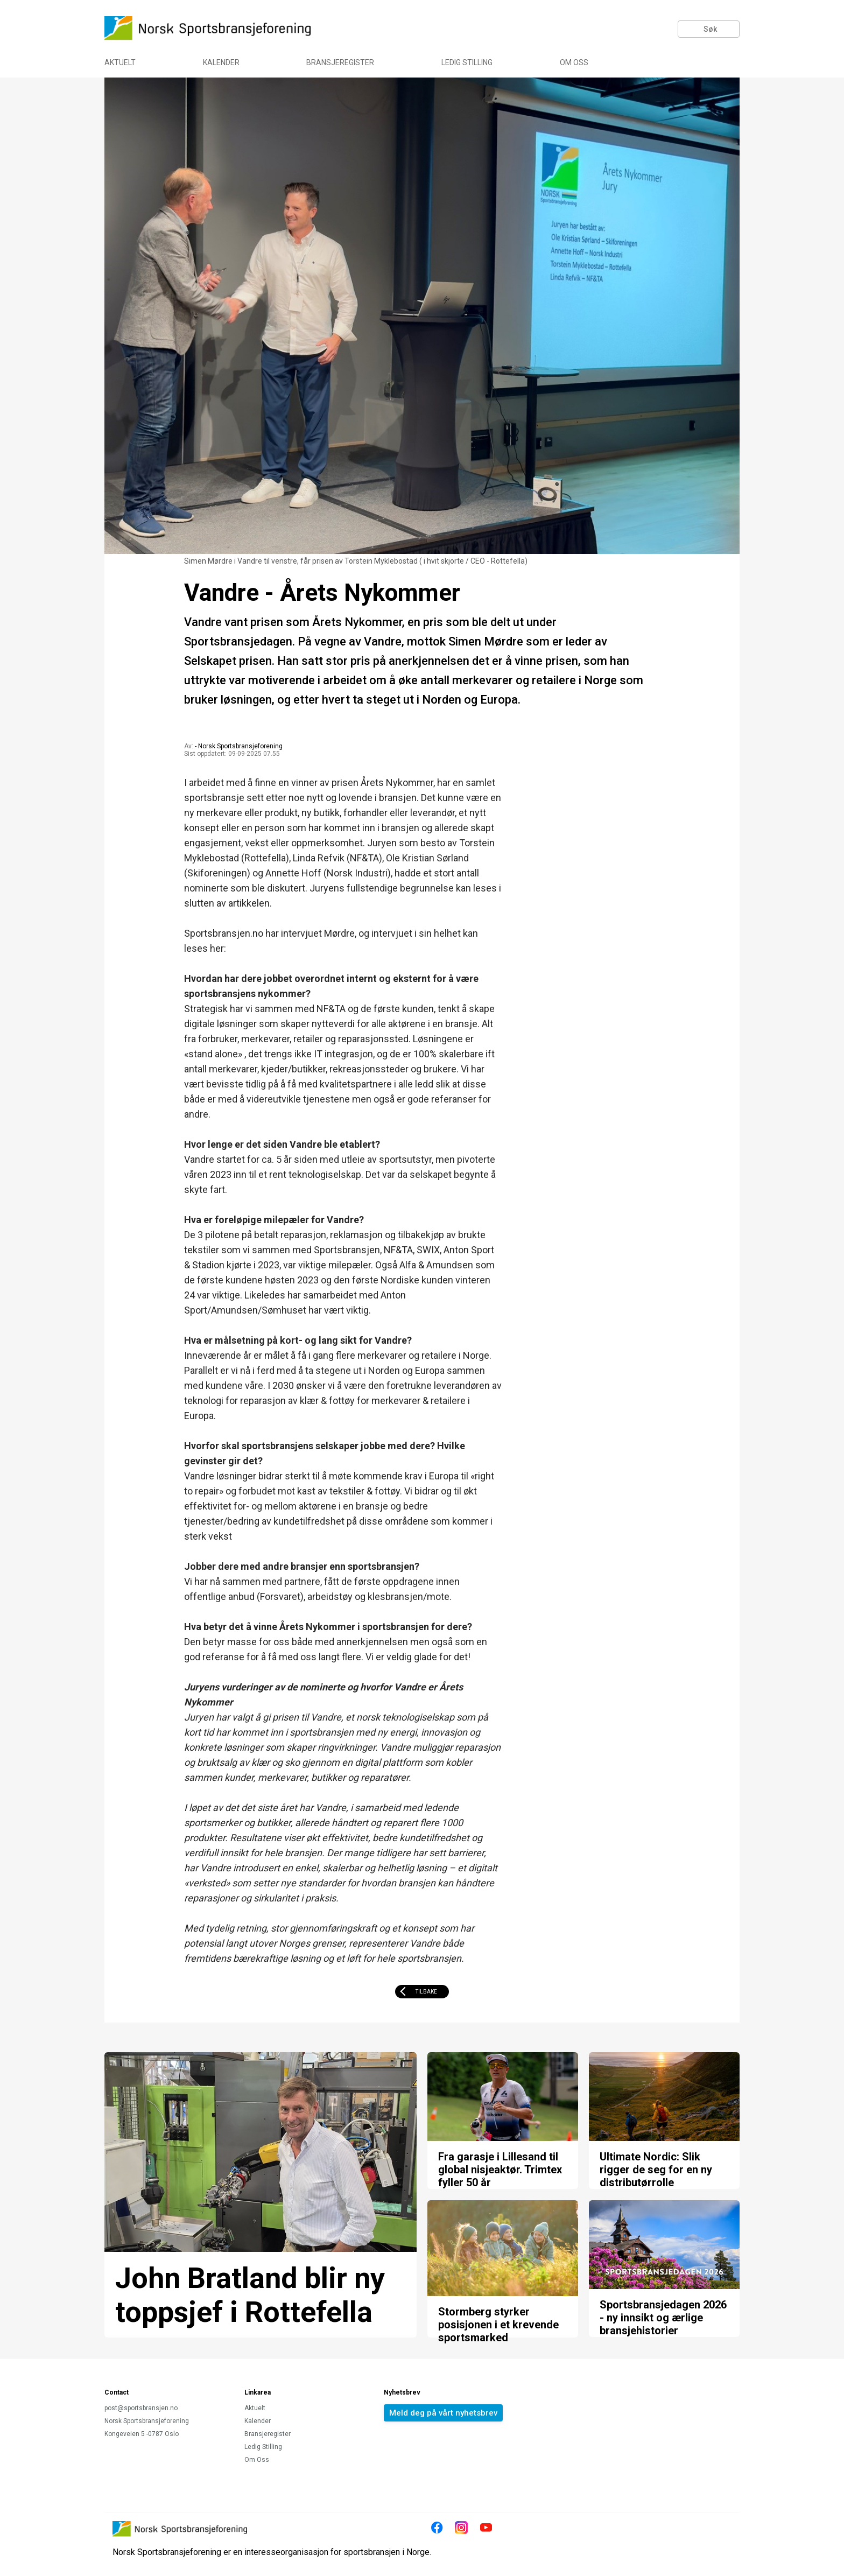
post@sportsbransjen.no (141, 2408)
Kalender (221, 62)
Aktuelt (120, 62)
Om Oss (574, 62)
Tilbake (426, 1992)
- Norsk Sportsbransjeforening (239, 746)
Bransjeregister (340, 62)
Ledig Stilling (467, 62)
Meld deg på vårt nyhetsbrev (443, 2413)
